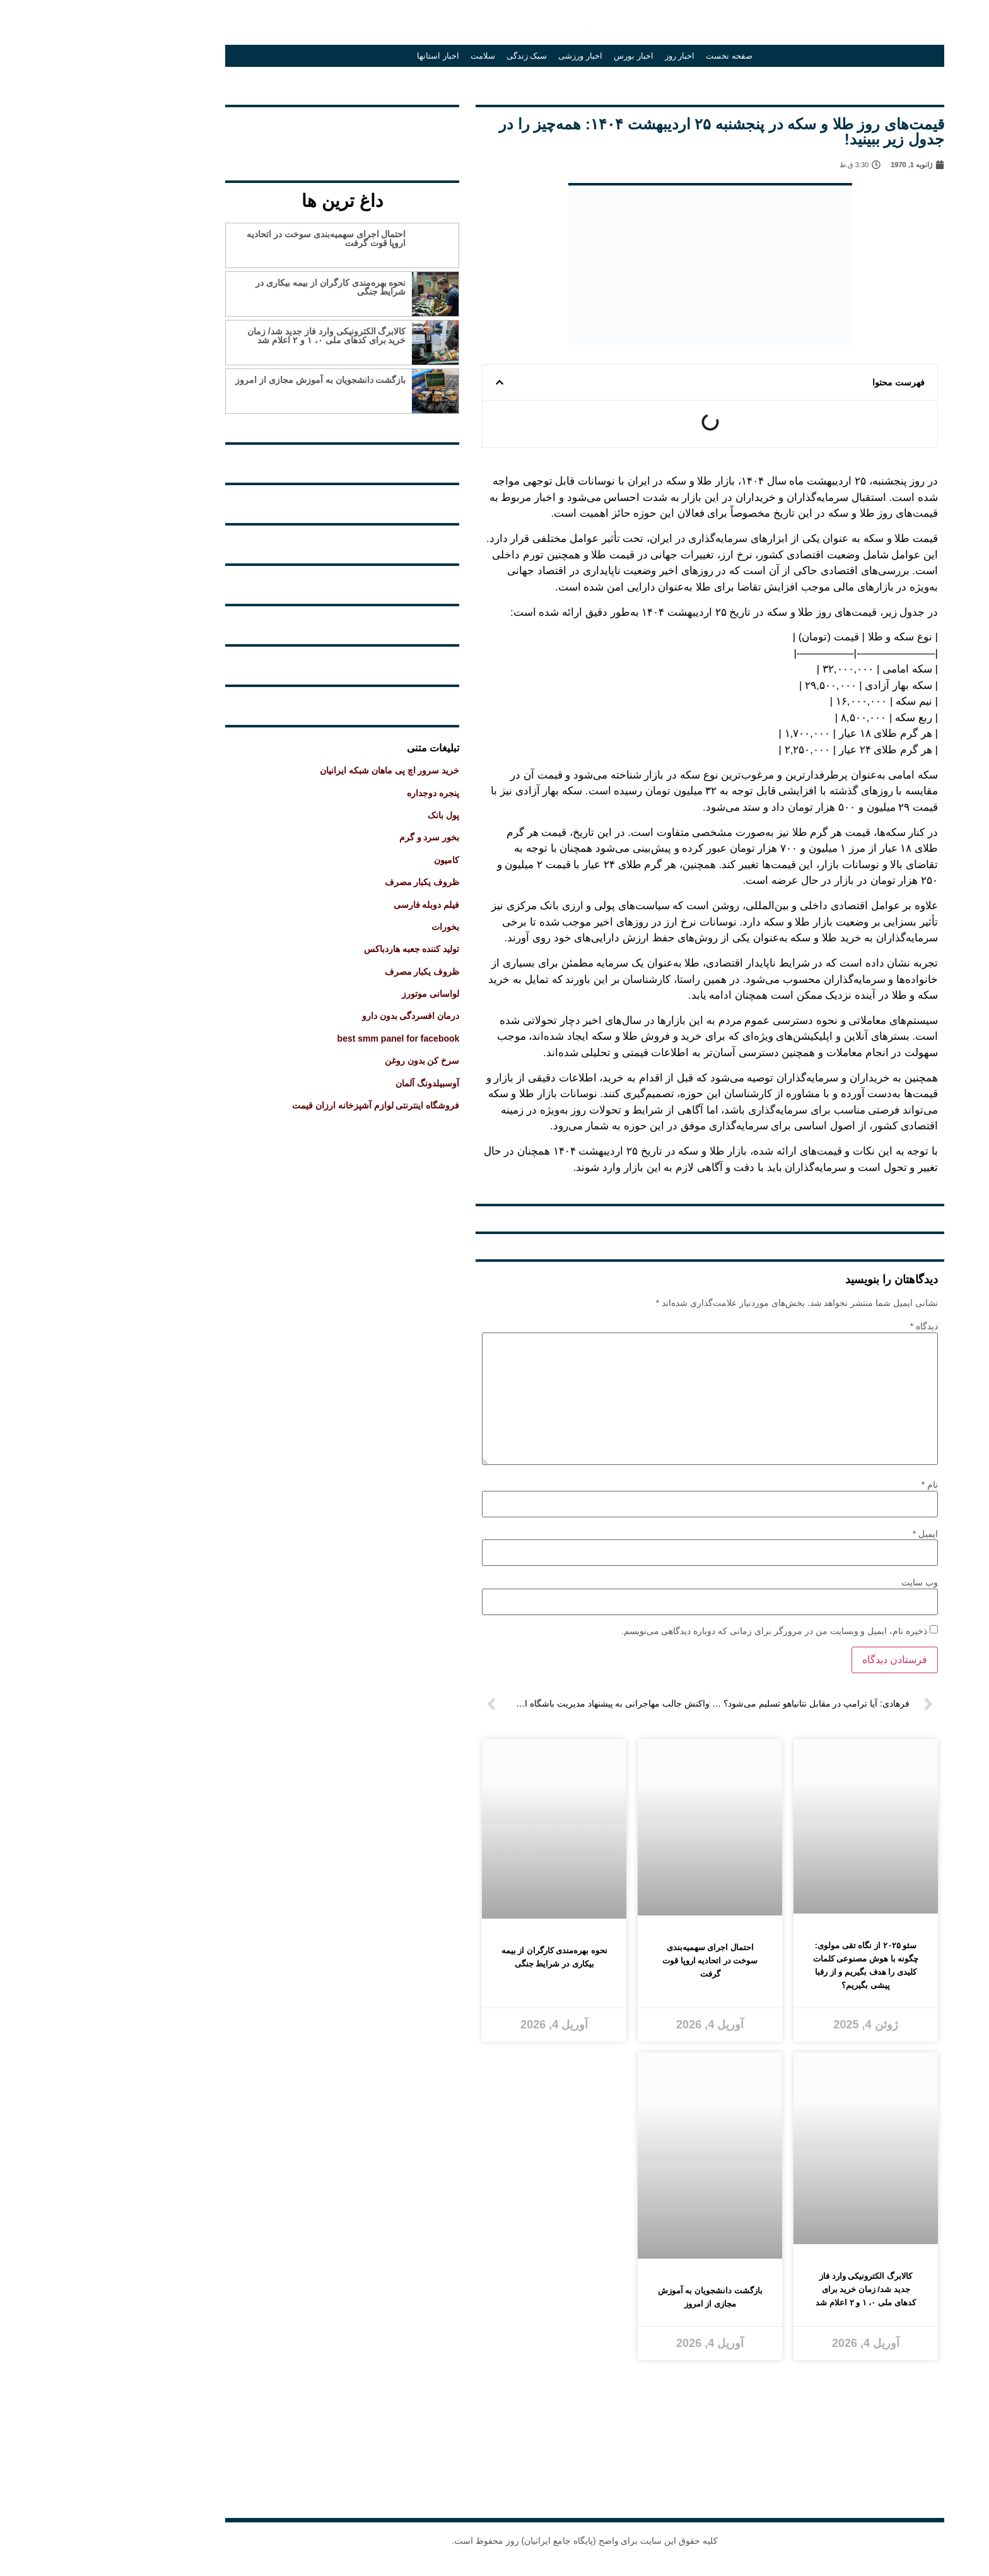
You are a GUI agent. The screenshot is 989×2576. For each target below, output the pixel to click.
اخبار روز (590, 56)
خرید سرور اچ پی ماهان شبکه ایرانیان (299, 770)
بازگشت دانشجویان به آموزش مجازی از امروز (230, 380)
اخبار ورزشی (490, 56)
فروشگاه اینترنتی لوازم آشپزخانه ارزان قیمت (285, 1105)
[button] (409, 382)
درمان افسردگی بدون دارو (321, 1016)
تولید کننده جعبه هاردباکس (322, 949)
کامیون (356, 860)
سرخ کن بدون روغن (332, 1061)
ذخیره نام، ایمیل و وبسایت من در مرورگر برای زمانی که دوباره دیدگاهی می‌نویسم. (684, 1630)
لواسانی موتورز (340, 994)
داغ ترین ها (252, 201)
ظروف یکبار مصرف (332, 882)
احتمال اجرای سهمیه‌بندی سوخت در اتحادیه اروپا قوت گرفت (235, 238)
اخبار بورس (543, 56)
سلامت (392, 56)
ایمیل (835, 1533)
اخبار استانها (348, 56)
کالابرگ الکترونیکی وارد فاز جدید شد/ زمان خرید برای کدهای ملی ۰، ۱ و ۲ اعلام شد (236, 335)
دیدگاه (834, 1326)
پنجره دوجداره (343, 793)
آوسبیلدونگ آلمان (337, 1083)
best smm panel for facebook (308, 1038)
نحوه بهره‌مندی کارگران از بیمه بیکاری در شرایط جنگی (240, 287)
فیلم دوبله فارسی (336, 905)
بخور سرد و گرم (339, 837)
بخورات (355, 927)
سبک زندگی (436, 56)
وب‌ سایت (829, 1582)
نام (839, 1484)
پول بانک (353, 815)
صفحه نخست (639, 56)
